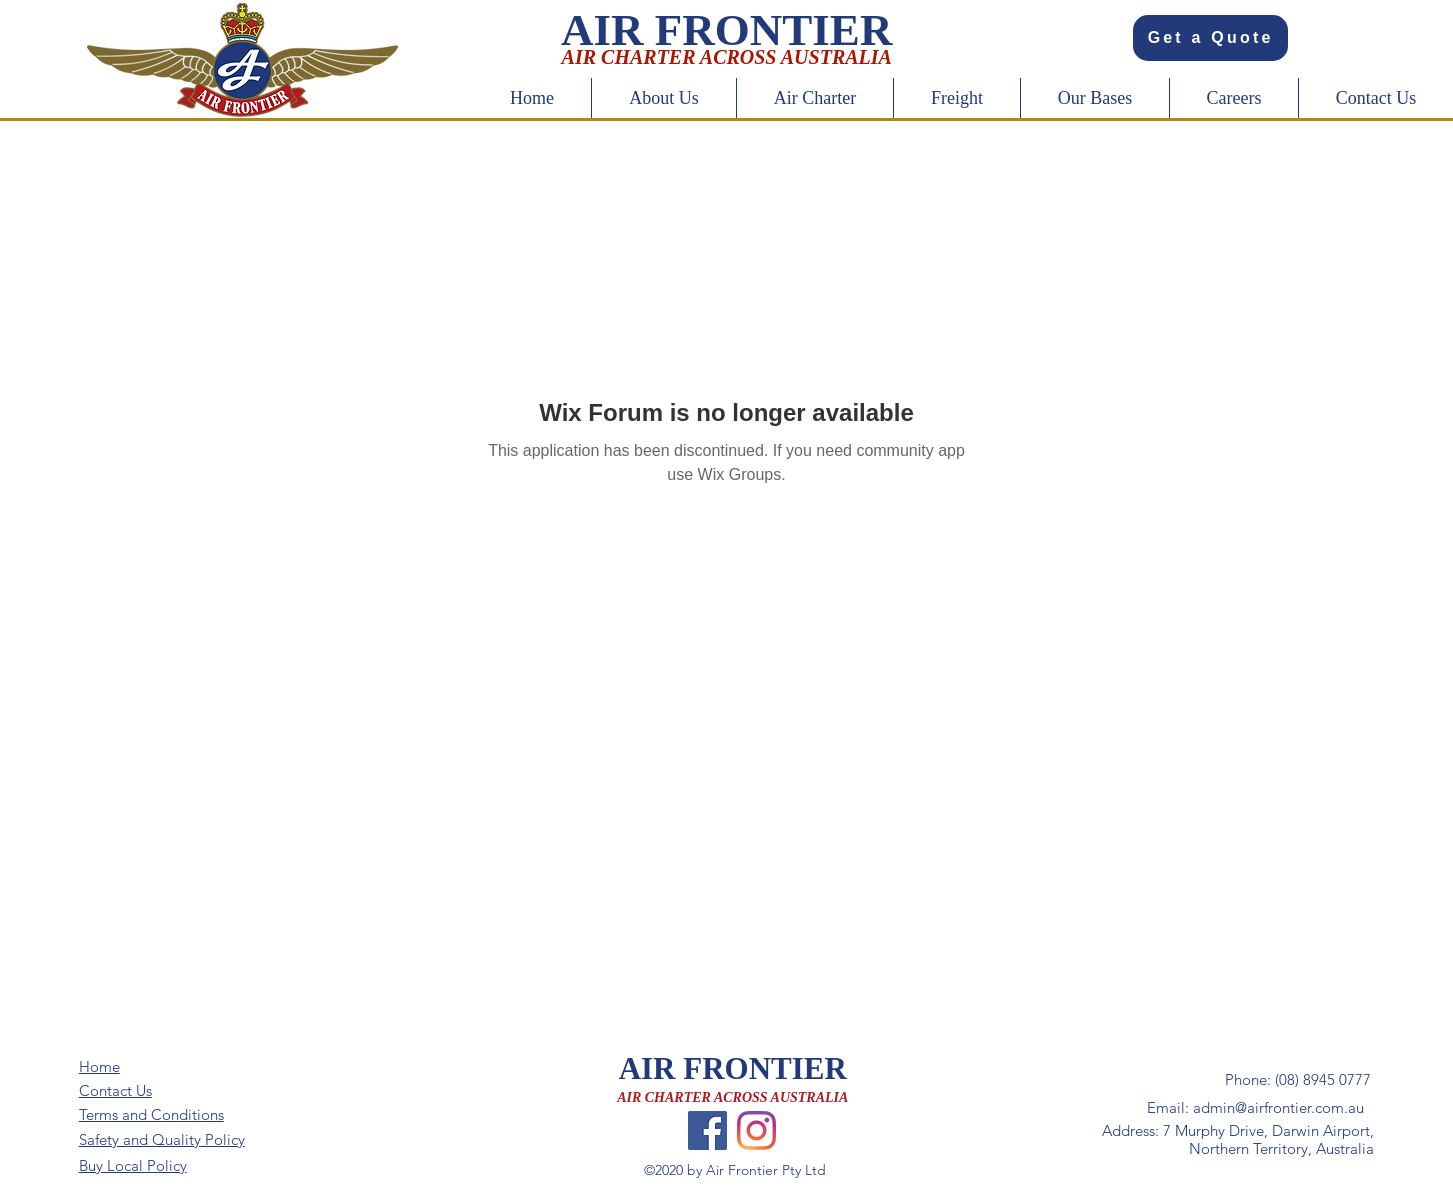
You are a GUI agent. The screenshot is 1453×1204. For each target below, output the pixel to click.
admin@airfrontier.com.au (1278, 1107)
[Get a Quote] (1210, 38)
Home (99, 1066)
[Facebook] (707, 1130)
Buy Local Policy (133, 1165)
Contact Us (115, 1090)
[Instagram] (756, 1130)
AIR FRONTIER (733, 1068)
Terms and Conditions (151, 1114)
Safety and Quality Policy (162, 1139)
